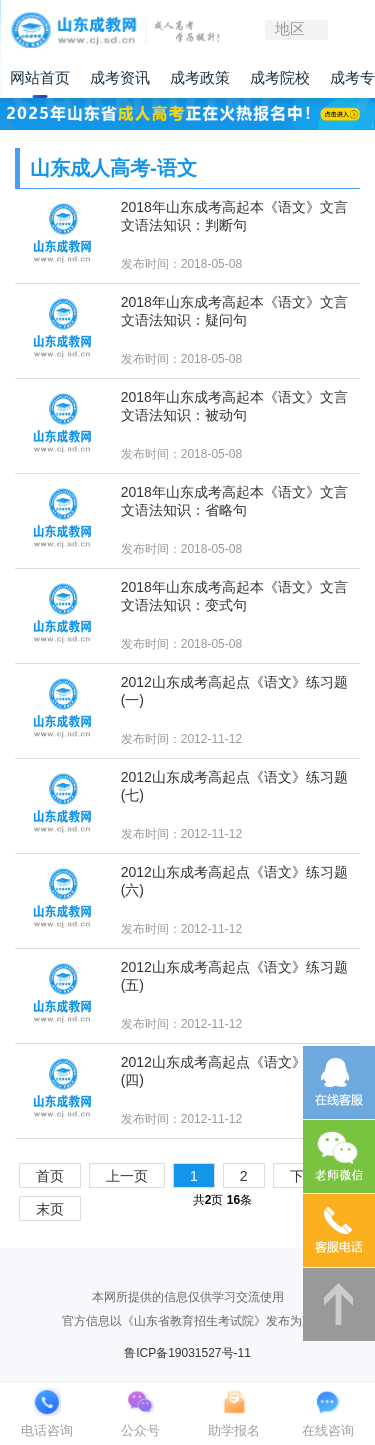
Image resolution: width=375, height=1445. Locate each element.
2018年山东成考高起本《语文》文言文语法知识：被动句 (234, 406)
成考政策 (200, 78)
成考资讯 (120, 78)
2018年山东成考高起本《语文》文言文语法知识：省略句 (234, 501)
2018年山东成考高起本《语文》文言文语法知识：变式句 (234, 596)
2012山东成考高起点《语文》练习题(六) (234, 881)
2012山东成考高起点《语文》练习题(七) (234, 786)
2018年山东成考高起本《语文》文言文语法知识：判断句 (234, 216)
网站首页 (40, 78)
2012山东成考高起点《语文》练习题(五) (234, 976)
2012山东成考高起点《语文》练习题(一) (234, 691)
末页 (50, 1209)
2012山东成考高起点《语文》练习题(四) (234, 1071)
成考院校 (280, 78)
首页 (50, 1176)
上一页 (127, 1176)
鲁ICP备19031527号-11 (187, 1353)
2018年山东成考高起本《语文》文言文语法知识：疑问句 (234, 311)
